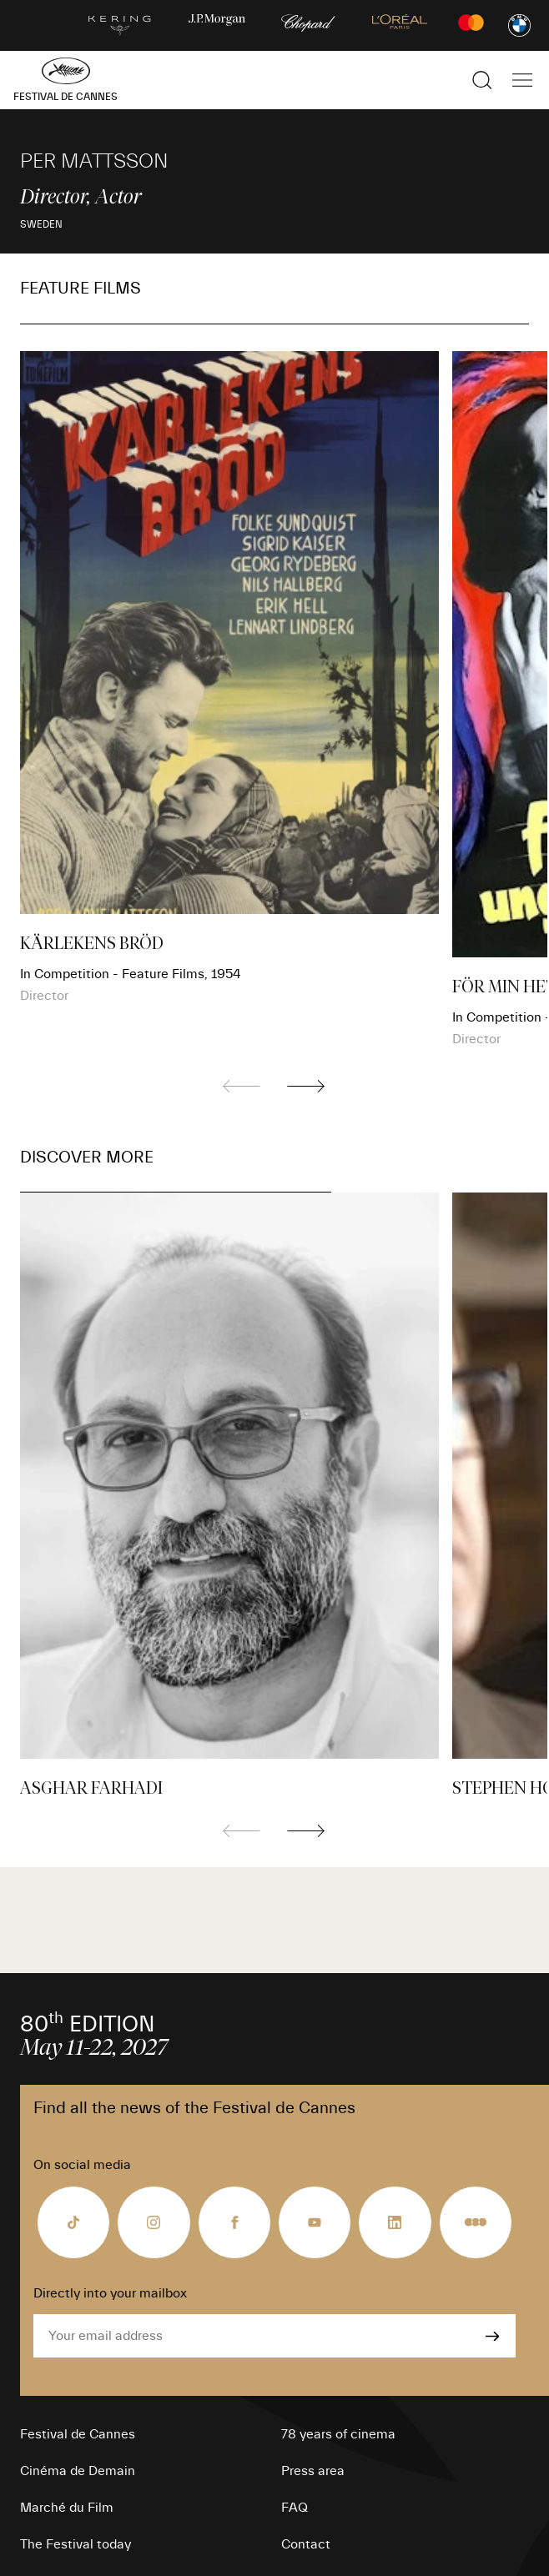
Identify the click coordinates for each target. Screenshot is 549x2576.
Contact (305, 2544)
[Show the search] (482, 80)
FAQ (294, 2507)
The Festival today (75, 2544)
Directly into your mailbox (110, 2293)
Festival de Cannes (77, 2434)
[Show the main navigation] (522, 80)
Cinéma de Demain (77, 2470)
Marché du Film (66, 2507)
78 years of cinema (338, 2434)
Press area (313, 2470)
